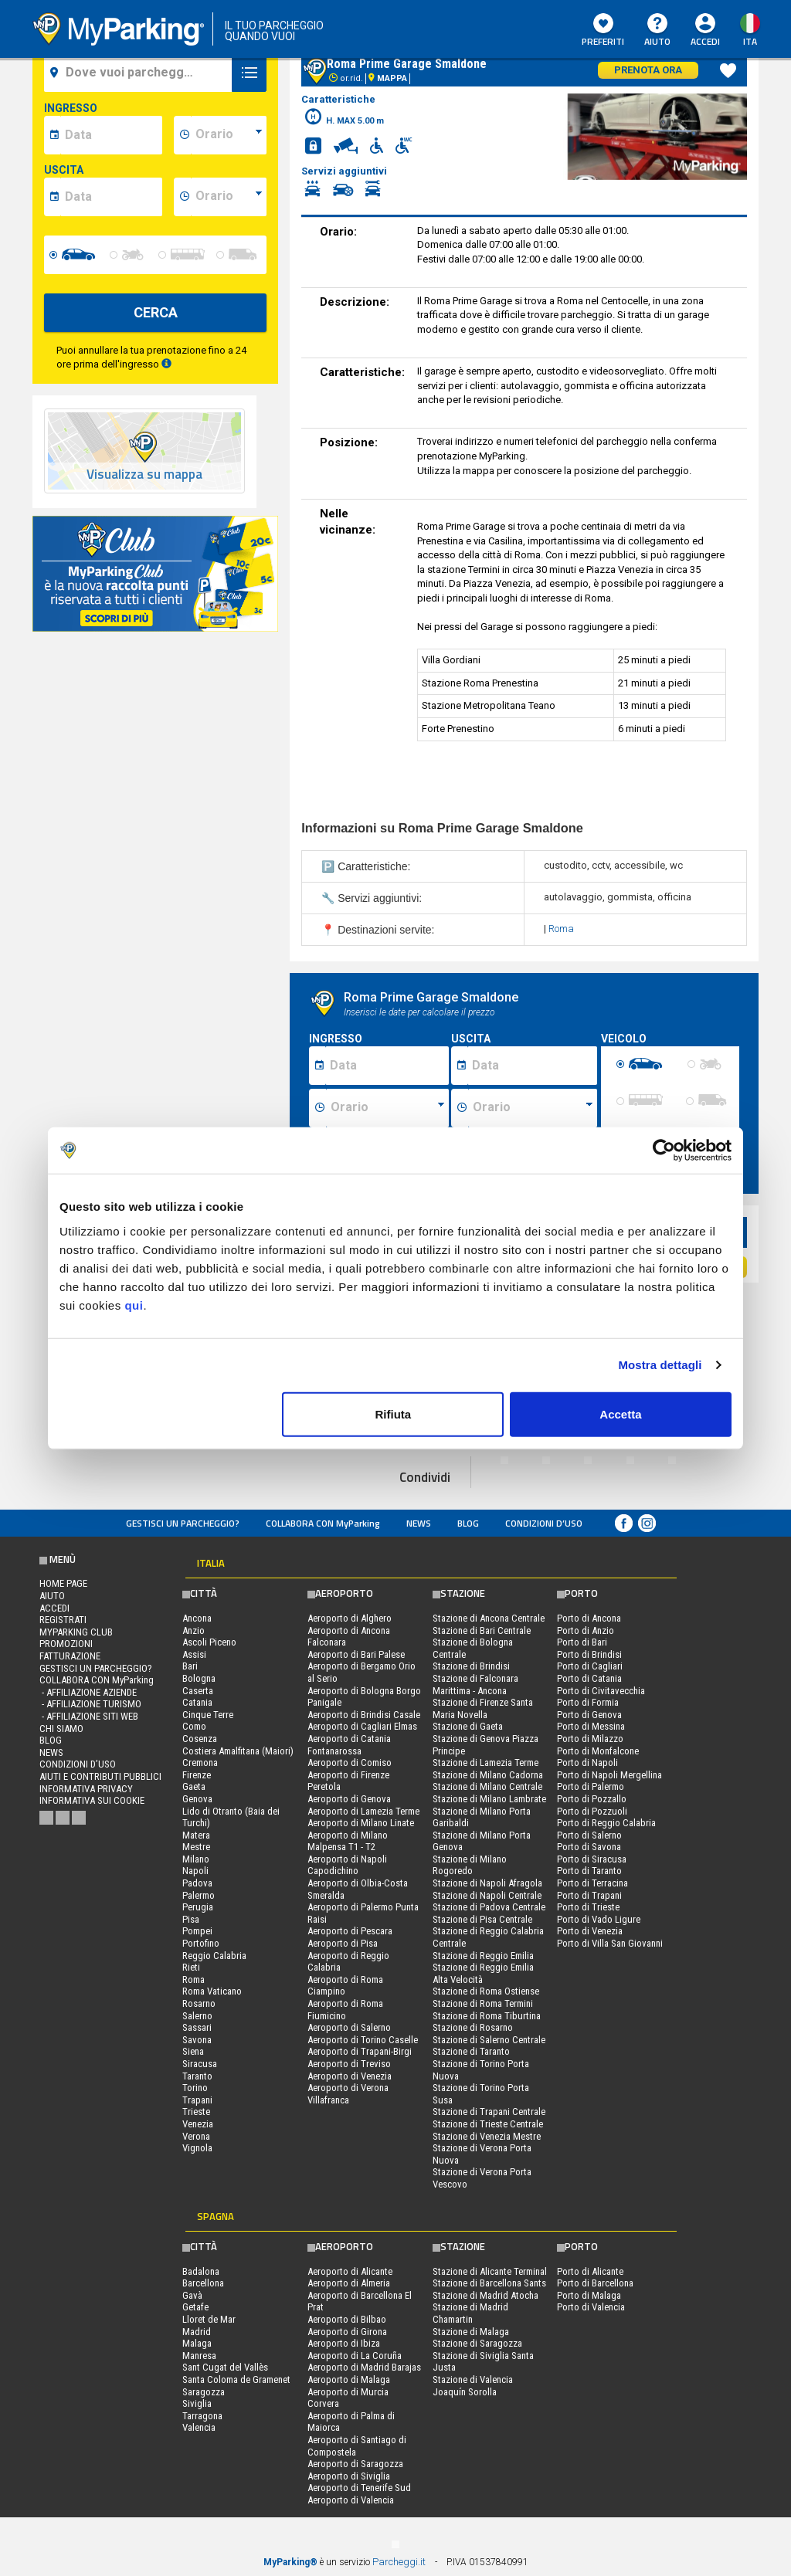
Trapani (197, 2100)
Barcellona (203, 2283)
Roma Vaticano (212, 1991)
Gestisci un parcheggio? (182, 1523)
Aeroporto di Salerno (349, 2027)
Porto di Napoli (587, 1762)
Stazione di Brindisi (471, 1666)
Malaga (197, 2343)
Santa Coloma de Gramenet (236, 2379)
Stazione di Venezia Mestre (487, 2136)
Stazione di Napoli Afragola (487, 1883)
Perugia (197, 1907)
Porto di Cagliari (590, 1666)
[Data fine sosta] (532, 1065)
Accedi (705, 41)
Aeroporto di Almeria (348, 2283)
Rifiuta (393, 1413)
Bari (190, 1666)
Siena (193, 2051)
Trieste (196, 2111)
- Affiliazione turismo (90, 1704)
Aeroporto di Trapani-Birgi (359, 2051)
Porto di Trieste (588, 1907)
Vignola (197, 2148)
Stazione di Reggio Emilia (483, 1955)
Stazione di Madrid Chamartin (470, 2313)
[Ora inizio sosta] (387, 1108)
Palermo (198, 1895)
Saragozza (203, 2392)
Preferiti (603, 31)
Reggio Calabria (214, 1955)
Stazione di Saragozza (477, 2343)
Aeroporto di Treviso (349, 2063)
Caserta (197, 1690)
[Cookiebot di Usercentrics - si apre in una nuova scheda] (664, 1150)
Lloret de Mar (209, 2319)
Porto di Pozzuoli (592, 1811)
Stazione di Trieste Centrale (488, 2124)
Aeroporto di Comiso (349, 1762)
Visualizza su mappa (144, 474)
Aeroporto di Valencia (350, 2500)
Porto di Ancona (589, 1618)
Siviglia (197, 2403)
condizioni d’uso (543, 1523)
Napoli (195, 1870)
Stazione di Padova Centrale (489, 1907)
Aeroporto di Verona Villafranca (348, 2094)
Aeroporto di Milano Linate (360, 1823)
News (418, 1523)
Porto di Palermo (590, 1786)
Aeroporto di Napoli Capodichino (347, 1865)
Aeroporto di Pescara (349, 1931)
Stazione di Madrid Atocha (485, 2295)
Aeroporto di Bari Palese (356, 1654)
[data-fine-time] (228, 197)
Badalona (200, 2271)
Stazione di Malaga (471, 2331)
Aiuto (657, 31)
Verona (196, 2136)
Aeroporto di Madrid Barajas (364, 2367)
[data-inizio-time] (228, 135)
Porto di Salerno (589, 1835)
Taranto (197, 2076)
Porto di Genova (589, 1714)
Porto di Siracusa (591, 1859)
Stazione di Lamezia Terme (485, 1762)
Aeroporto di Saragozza (355, 2463)
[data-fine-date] (111, 197)
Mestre (196, 1846)
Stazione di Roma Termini (483, 2003)
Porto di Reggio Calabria (606, 1823)
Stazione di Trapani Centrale (489, 2111)
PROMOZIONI (66, 1643)
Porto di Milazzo (590, 1738)
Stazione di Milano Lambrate (489, 1799)
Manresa (199, 2355)
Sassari (197, 2027)
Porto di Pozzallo (591, 1799)
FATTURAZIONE (69, 1656)
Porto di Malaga (589, 2295)
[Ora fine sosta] (533, 1108)
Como (194, 1726)
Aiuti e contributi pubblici (100, 1776)
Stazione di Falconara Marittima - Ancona (475, 1684)
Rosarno (199, 2003)
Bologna (199, 1678)
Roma (561, 928)
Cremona (200, 1762)
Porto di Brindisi (589, 1654)
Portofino (200, 1943)
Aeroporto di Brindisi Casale (363, 1714)
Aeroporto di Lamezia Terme (363, 1811)
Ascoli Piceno (209, 1642)
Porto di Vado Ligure (598, 1919)
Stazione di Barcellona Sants (489, 2283)
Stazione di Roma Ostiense (486, 1991)
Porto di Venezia (590, 1931)
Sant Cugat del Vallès (225, 2367)
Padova (197, 1883)
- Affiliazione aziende (88, 1692)
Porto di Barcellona (595, 2283)
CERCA (156, 312)
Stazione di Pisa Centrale (482, 1919)
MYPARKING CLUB (76, 1632)
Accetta (620, 1413)
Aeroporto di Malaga (348, 2379)
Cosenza (199, 1738)
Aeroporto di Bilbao (346, 2319)
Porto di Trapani (589, 1895)
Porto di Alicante (590, 2271)
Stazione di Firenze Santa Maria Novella (483, 1708)
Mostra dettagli (659, 1364)
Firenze (196, 1775)
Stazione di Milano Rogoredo (470, 1865)
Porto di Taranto (589, 1870)
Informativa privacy (86, 1789)
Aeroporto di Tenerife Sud (359, 2487)
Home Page (63, 1583)
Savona (197, 2040)
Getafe (195, 2307)
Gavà (192, 2295)
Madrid (196, 2331)
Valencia (199, 2427)
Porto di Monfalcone (598, 1751)
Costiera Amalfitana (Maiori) (238, 1751)
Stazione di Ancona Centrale (489, 1618)
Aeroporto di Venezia (349, 2076)
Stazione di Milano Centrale (487, 1786)
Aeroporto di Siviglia (348, 2476)
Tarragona (202, 2416)
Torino (195, 2087)
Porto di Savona (589, 1846)
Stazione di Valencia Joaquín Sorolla (473, 2386)
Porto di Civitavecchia (601, 1690)
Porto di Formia (588, 1702)
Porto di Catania (589, 1678)
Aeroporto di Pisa (342, 1943)
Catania (197, 1702)
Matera (196, 1835)
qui (133, 1304)
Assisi (194, 1654)
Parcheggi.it (399, 2562)
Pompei (197, 1931)
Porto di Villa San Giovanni (610, 1943)
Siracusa (199, 2063)
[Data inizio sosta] (387, 1065)
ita (750, 41)
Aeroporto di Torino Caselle (362, 2040)
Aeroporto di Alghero (349, 1618)
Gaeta (193, 1786)
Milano (195, 1859)
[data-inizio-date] (111, 135)
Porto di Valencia (591, 2307)
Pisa (190, 1919)
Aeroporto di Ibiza (343, 2343)
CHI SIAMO (61, 1728)
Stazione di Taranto (471, 2051)
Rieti (191, 1967)
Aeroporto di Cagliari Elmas (362, 1726)
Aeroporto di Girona (347, 2331)
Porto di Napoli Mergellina (609, 1775)
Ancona (197, 1618)
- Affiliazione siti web (88, 1716)
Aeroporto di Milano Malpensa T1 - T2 (347, 1841)
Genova (197, 1799)
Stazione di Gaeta (468, 1726)
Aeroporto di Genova (349, 1799)
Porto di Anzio (585, 1630)
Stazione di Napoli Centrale (487, 1895)
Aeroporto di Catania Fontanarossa (349, 1745)
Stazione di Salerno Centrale (489, 2040)
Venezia (197, 2124)
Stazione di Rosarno (473, 2027)
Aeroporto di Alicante (349, 2271)
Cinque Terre (207, 1714)
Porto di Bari (582, 1642)
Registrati (63, 1619)
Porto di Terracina (592, 1883)
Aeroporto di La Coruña (354, 2355)
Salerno (197, 2016)
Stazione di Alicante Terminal (490, 2271)
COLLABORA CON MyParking (323, 1523)
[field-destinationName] (140, 72)
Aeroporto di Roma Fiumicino (345, 2010)
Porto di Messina (591, 1726)
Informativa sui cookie (91, 1800)
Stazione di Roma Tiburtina (487, 2016)
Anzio (193, 1630)
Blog (468, 1523)
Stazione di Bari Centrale (482, 1630)
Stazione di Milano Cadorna (488, 1775)
